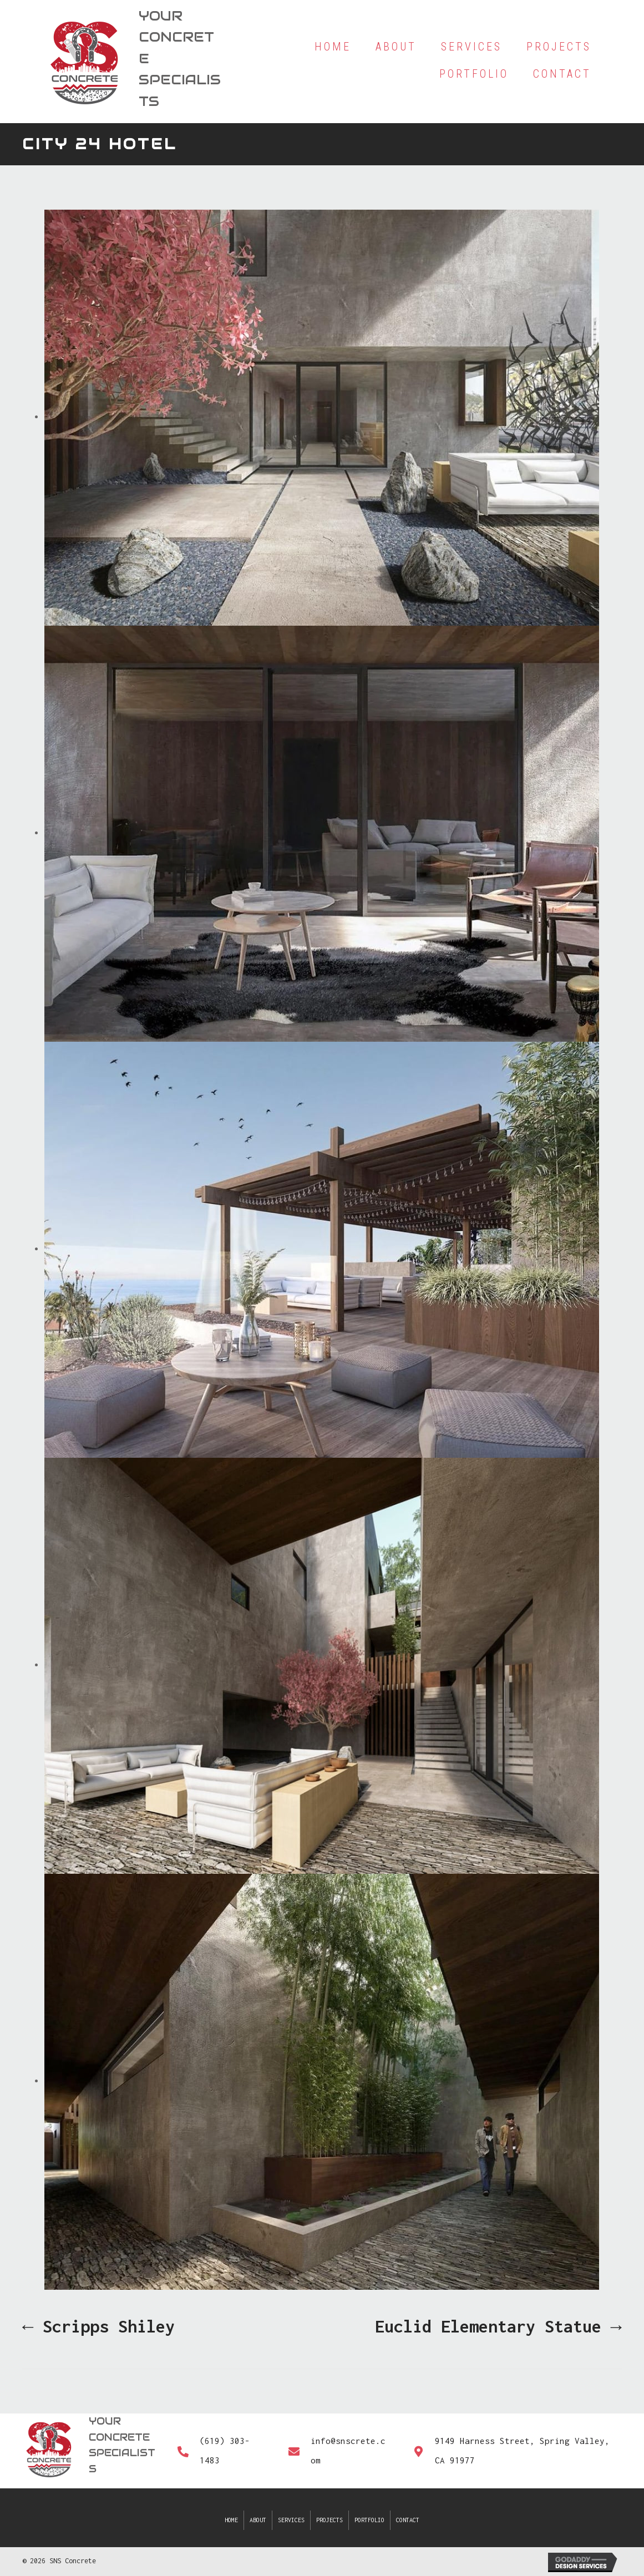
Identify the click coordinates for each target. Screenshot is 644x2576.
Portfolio (369, 2520)
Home (231, 2520)
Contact (407, 2520)
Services (291, 2520)
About (258, 2520)
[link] (332, 46)
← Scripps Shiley (98, 2326)
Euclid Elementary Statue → (498, 2326)
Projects (329, 2520)
